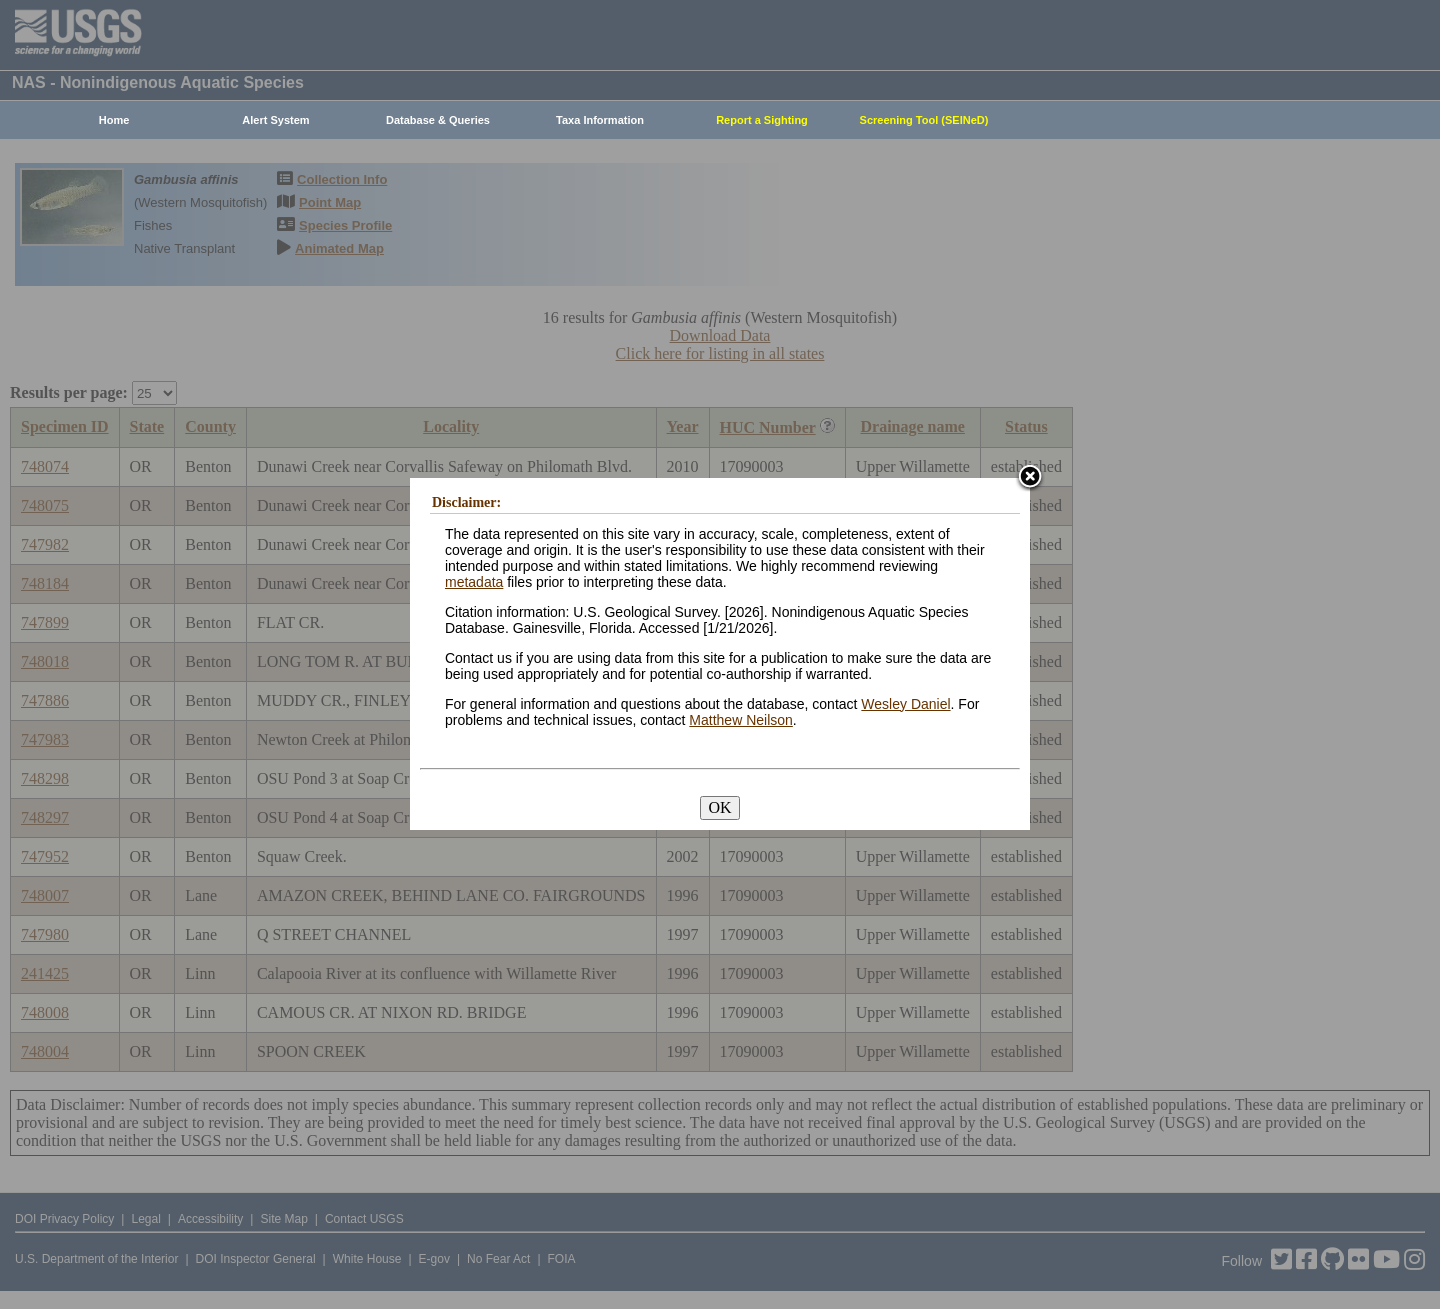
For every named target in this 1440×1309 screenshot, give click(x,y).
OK (719, 807)
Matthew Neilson (741, 720)
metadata (474, 582)
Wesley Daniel (905, 704)
